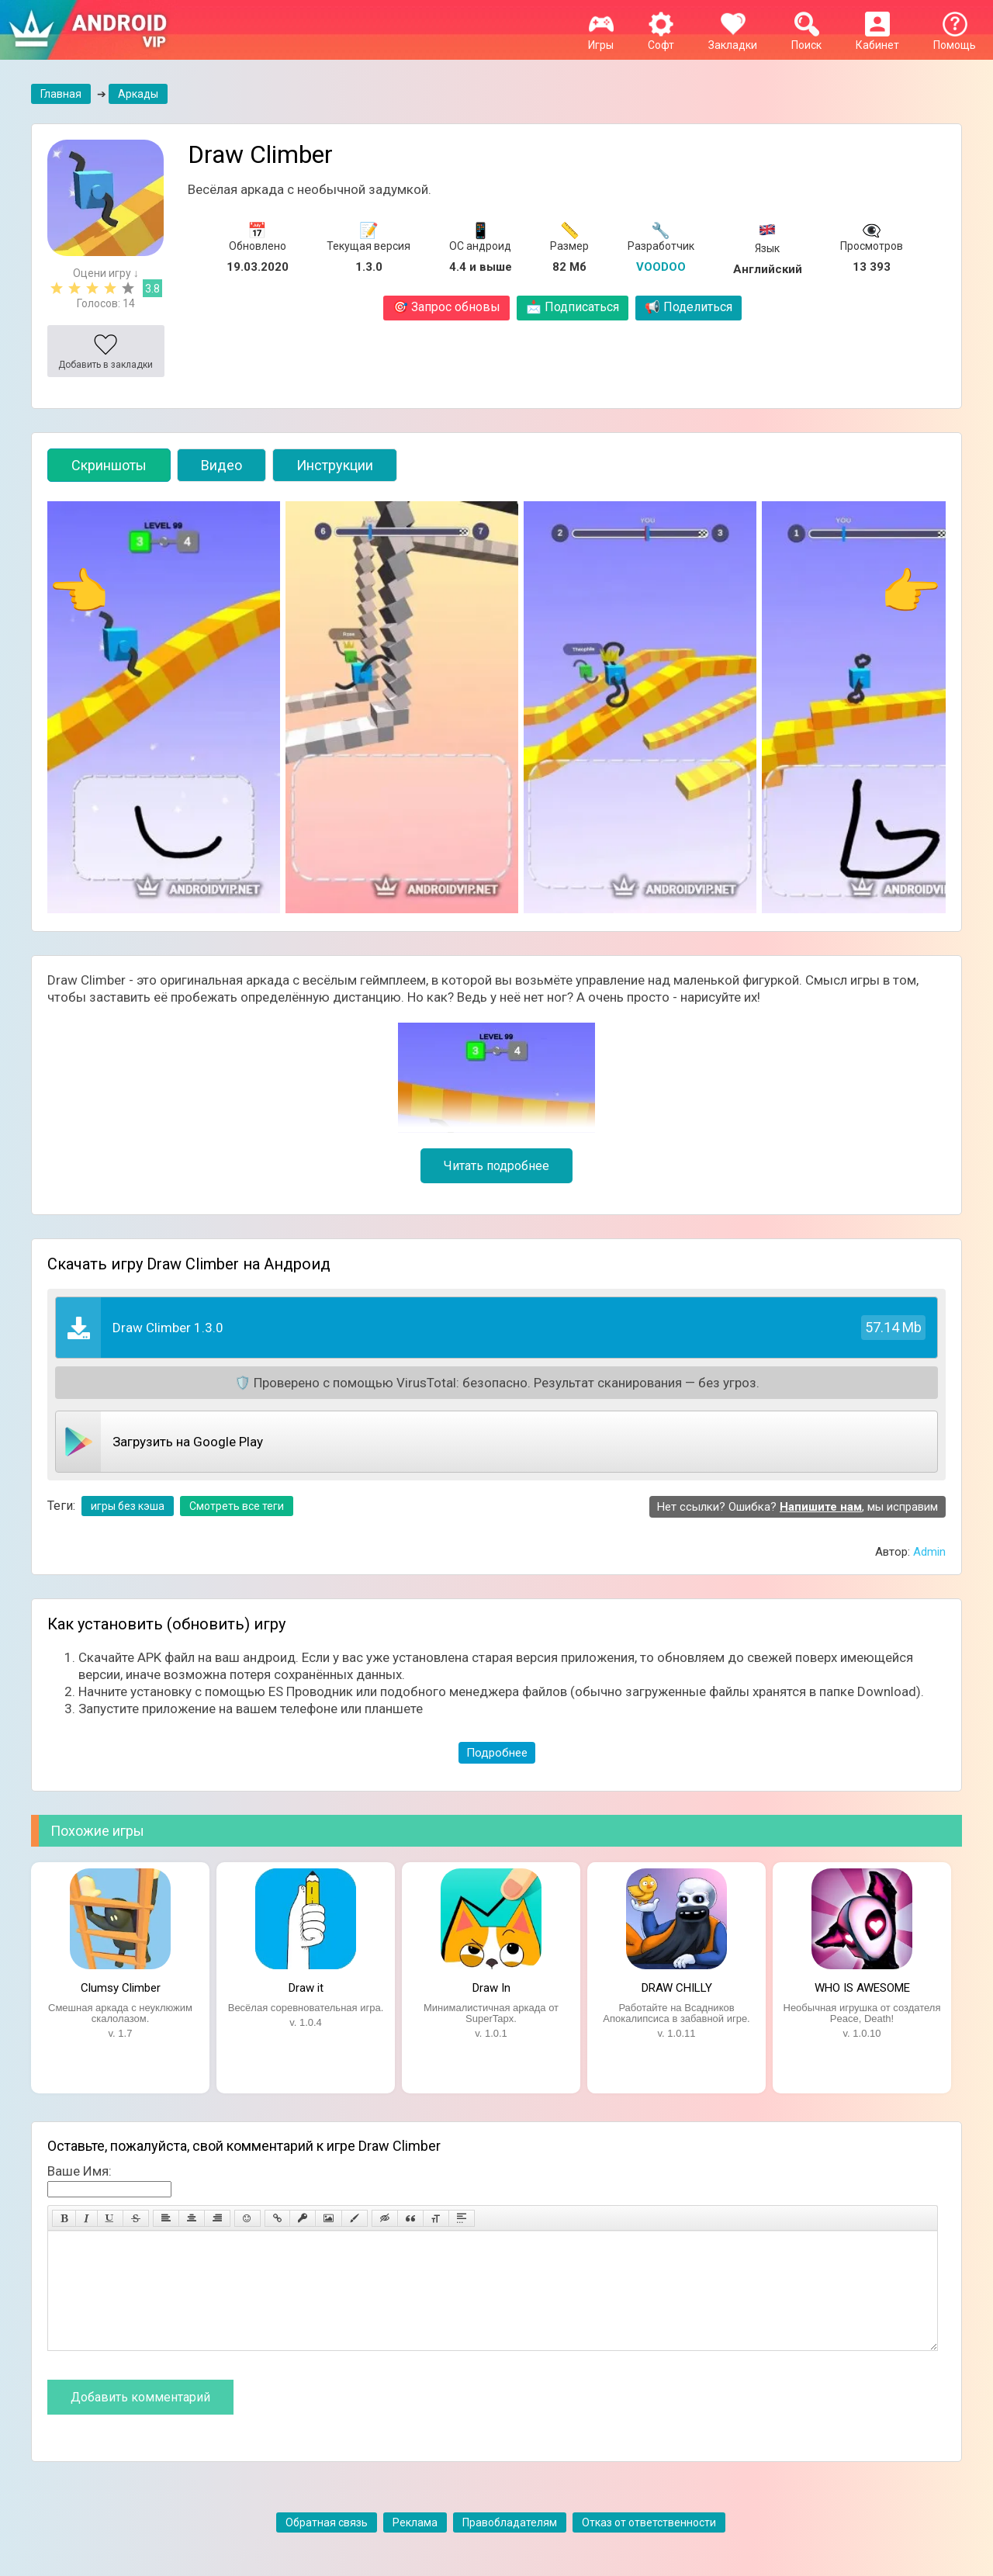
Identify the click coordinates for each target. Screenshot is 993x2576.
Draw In (491, 1988)
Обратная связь (326, 2546)
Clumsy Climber (121, 1988)
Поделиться (688, 306)
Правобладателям (509, 2546)
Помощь (954, 38)
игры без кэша (127, 1506)
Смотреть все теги (236, 1506)
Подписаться (572, 306)
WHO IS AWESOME (862, 1988)
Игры (601, 38)
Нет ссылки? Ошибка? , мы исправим (797, 1507)
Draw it (306, 1988)
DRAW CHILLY (677, 1988)
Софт (661, 38)
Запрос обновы (446, 306)
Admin (929, 1552)
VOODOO (661, 267)
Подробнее (497, 1753)
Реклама (415, 2546)
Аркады (138, 94)
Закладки (732, 38)
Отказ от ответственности (649, 2546)
